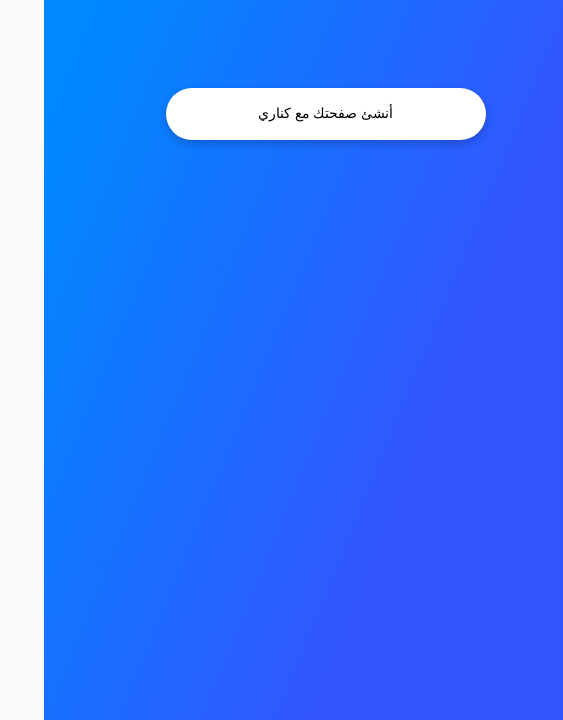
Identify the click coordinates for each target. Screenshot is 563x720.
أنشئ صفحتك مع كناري (281, 113)
